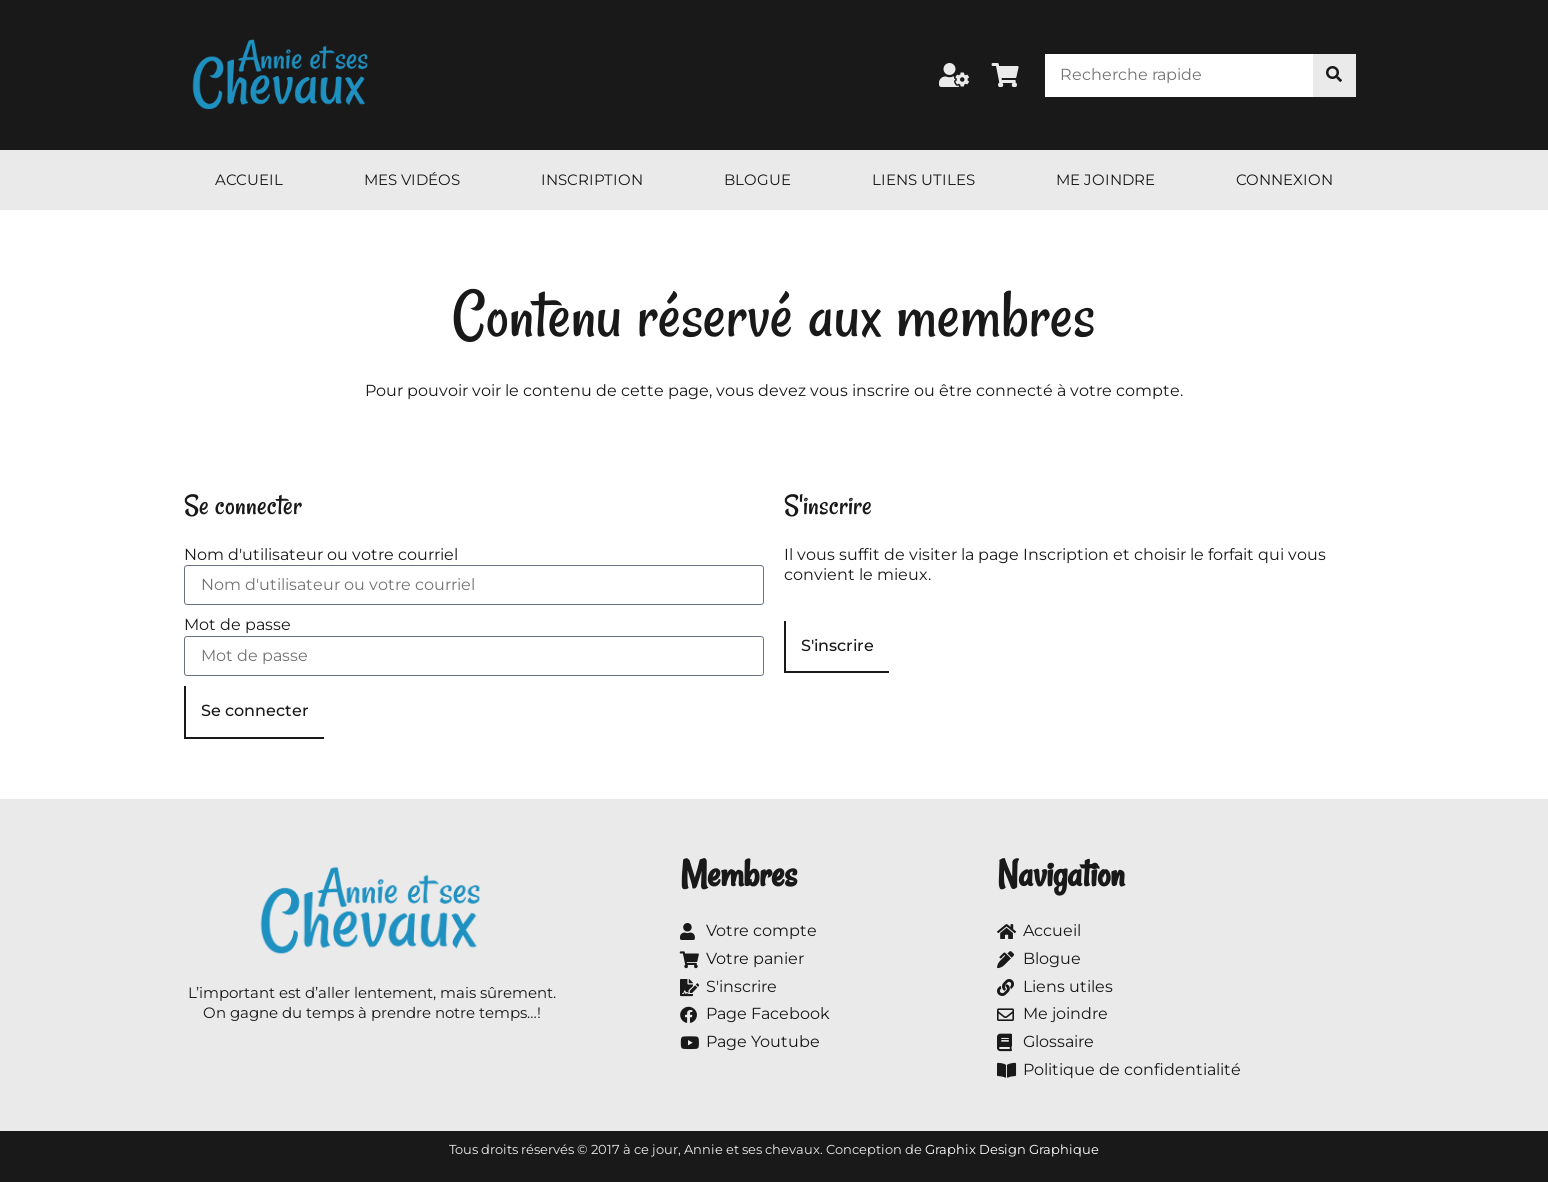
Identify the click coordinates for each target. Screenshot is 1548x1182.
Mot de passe (237, 624)
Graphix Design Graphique (1012, 1149)
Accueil (249, 179)
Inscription (592, 179)
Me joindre (1105, 179)
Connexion (1284, 179)
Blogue (757, 179)
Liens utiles (923, 179)
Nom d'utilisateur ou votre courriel (321, 554)
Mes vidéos (412, 179)
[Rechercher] (1334, 75)
